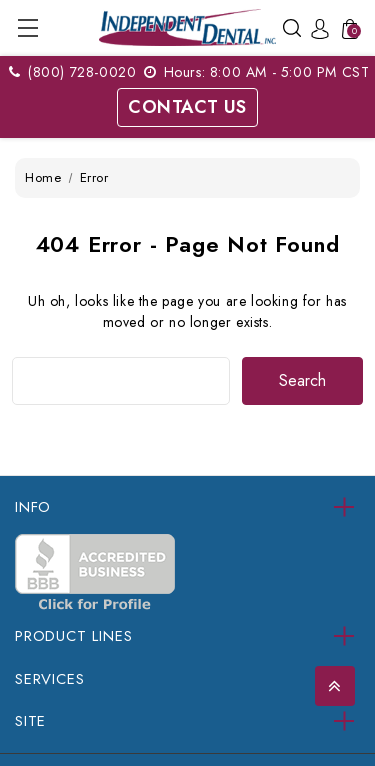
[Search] (292, 26)
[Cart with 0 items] (347, 28)
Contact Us (187, 107)
